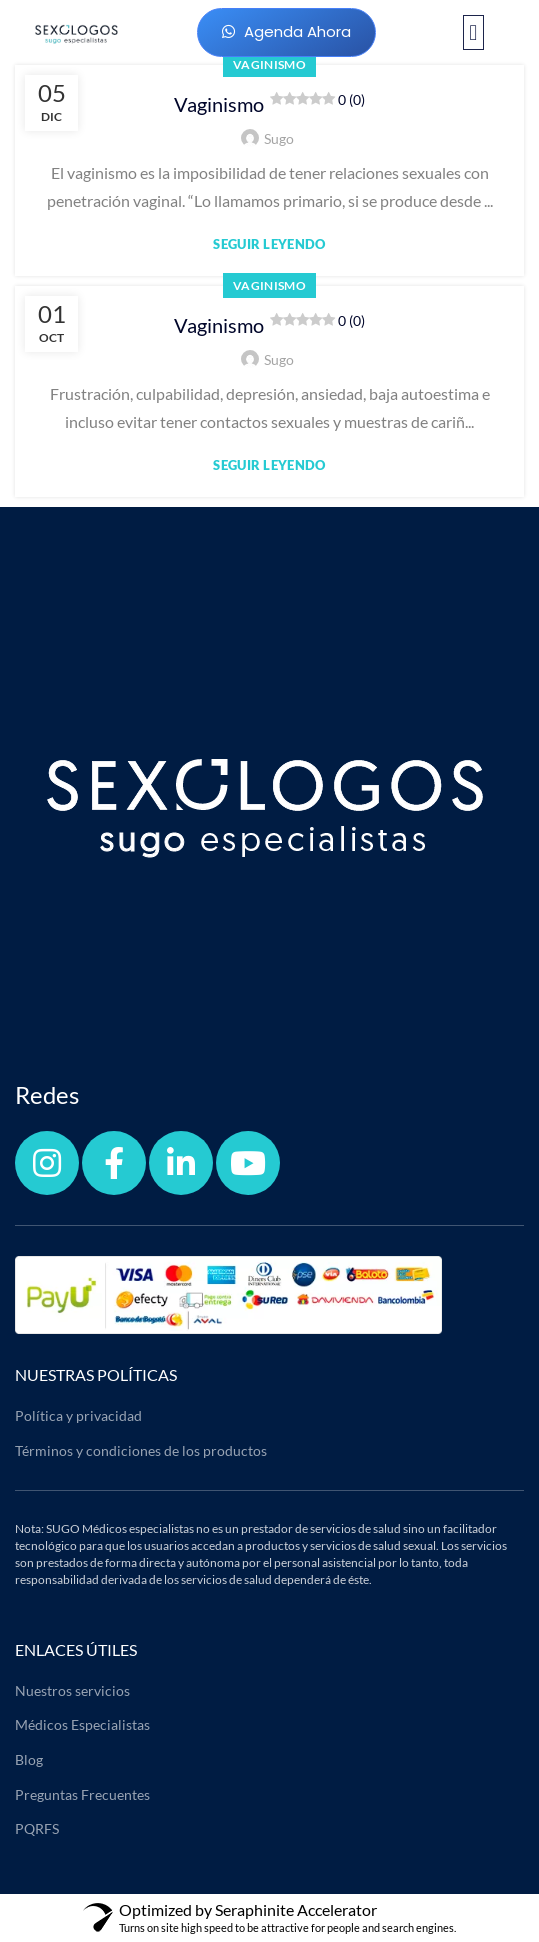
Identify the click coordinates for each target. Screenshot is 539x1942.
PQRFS (37, 1828)
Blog (29, 1759)
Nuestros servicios (72, 1690)
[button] (473, 32)
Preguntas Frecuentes (82, 1794)
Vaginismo (269, 103)
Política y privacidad (78, 1415)
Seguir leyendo (269, 244)
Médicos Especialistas (82, 1724)
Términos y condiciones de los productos (141, 1450)
